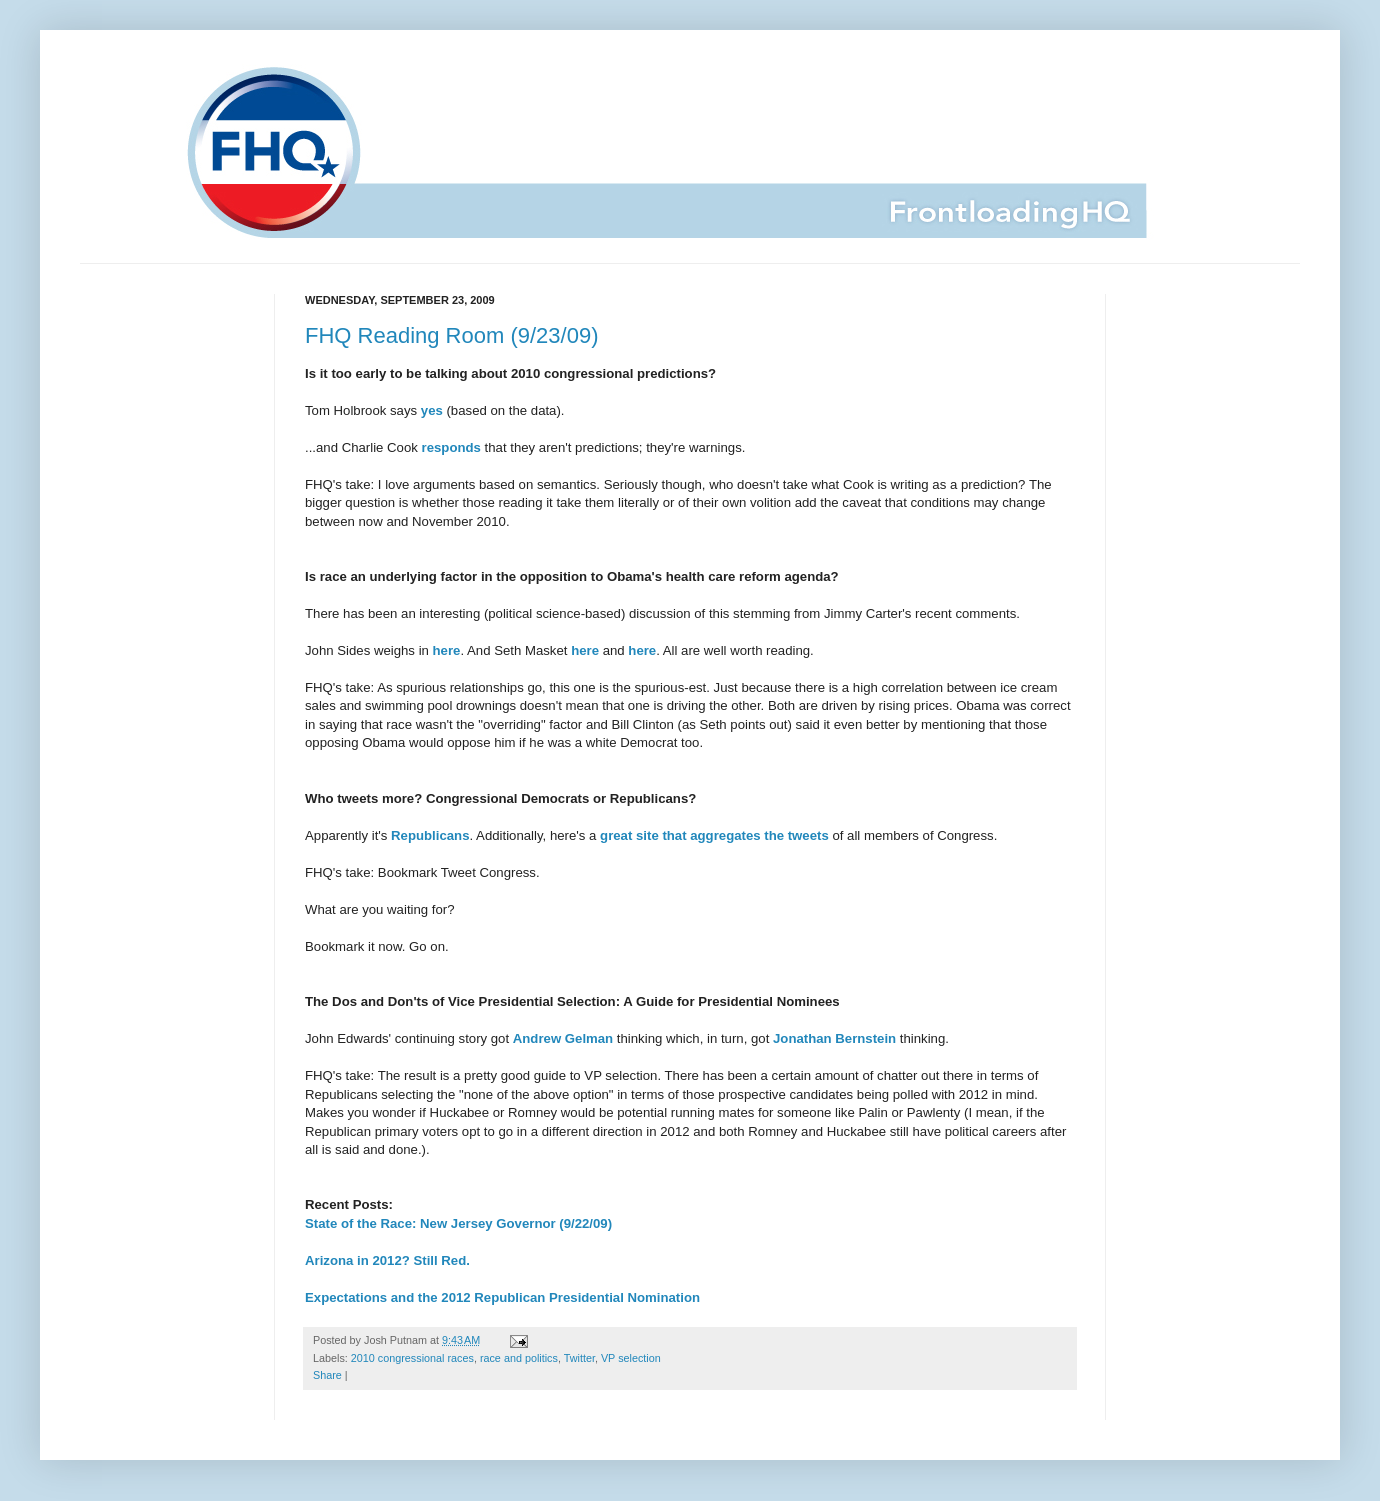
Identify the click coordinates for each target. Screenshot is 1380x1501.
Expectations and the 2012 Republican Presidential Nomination (502, 1297)
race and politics (519, 1358)
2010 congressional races (412, 1358)
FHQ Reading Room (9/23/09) (451, 335)
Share (327, 1375)
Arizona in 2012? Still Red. (387, 1260)
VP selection (631, 1358)
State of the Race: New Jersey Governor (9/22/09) (458, 1223)
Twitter (579, 1358)
